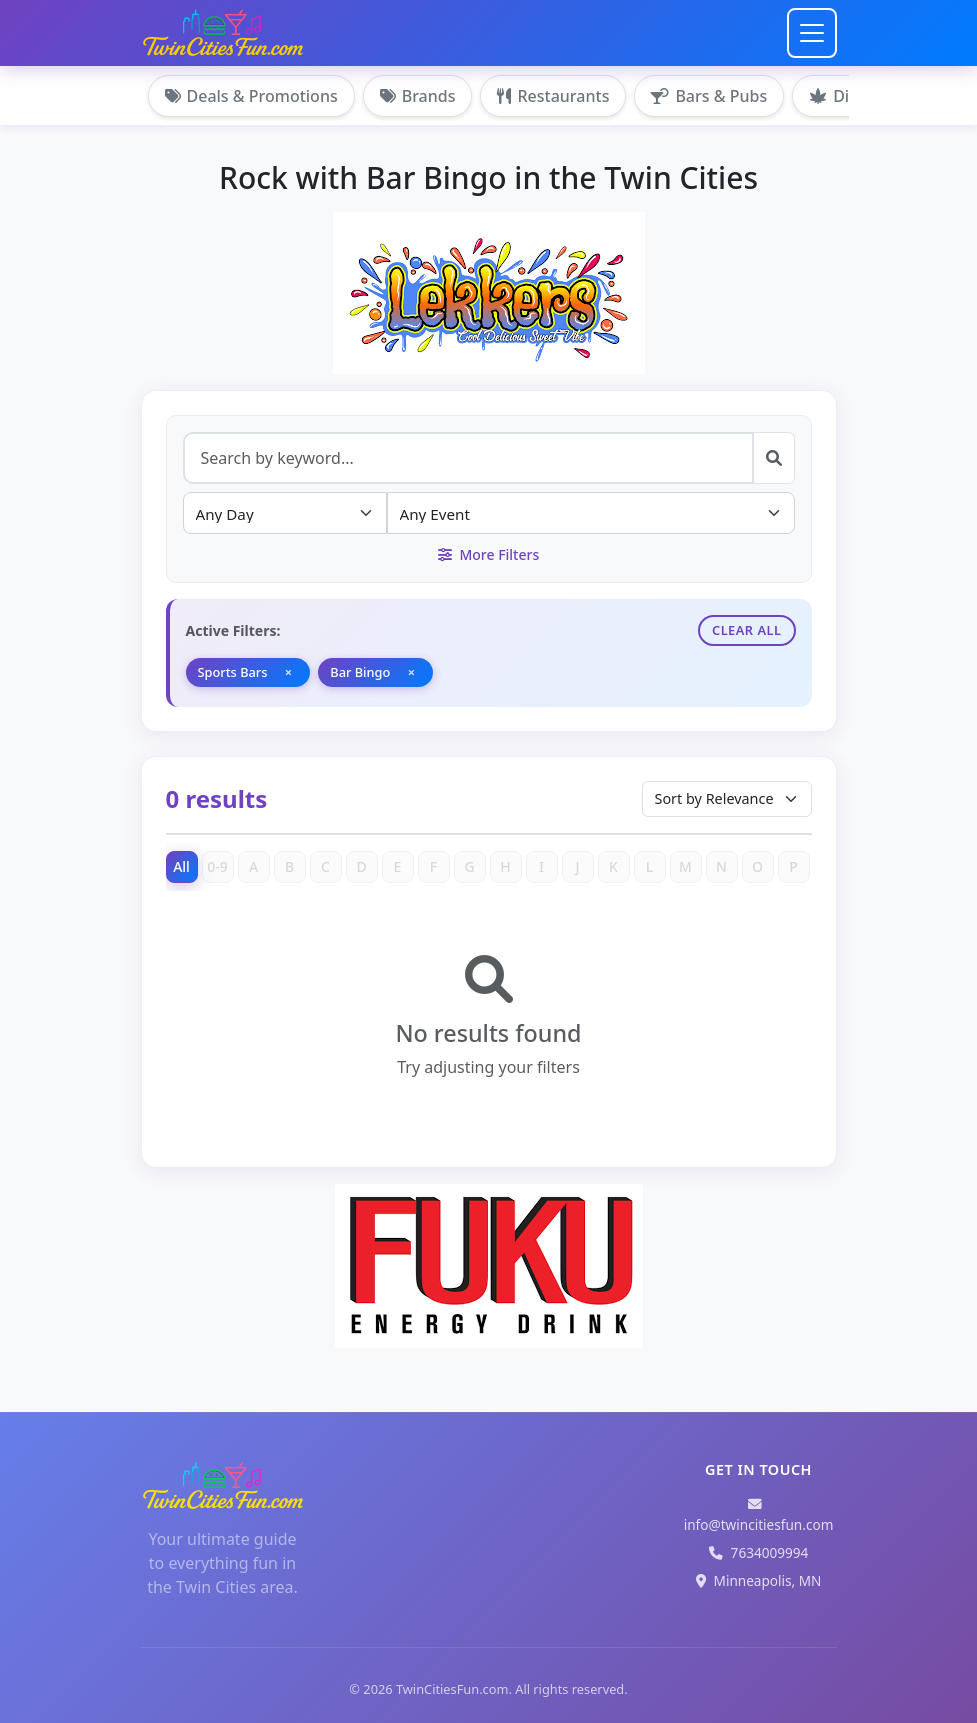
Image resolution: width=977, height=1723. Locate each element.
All (181, 866)
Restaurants (553, 96)
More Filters (488, 554)
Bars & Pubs (709, 96)
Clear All (747, 630)
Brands (418, 96)
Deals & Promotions (251, 96)
